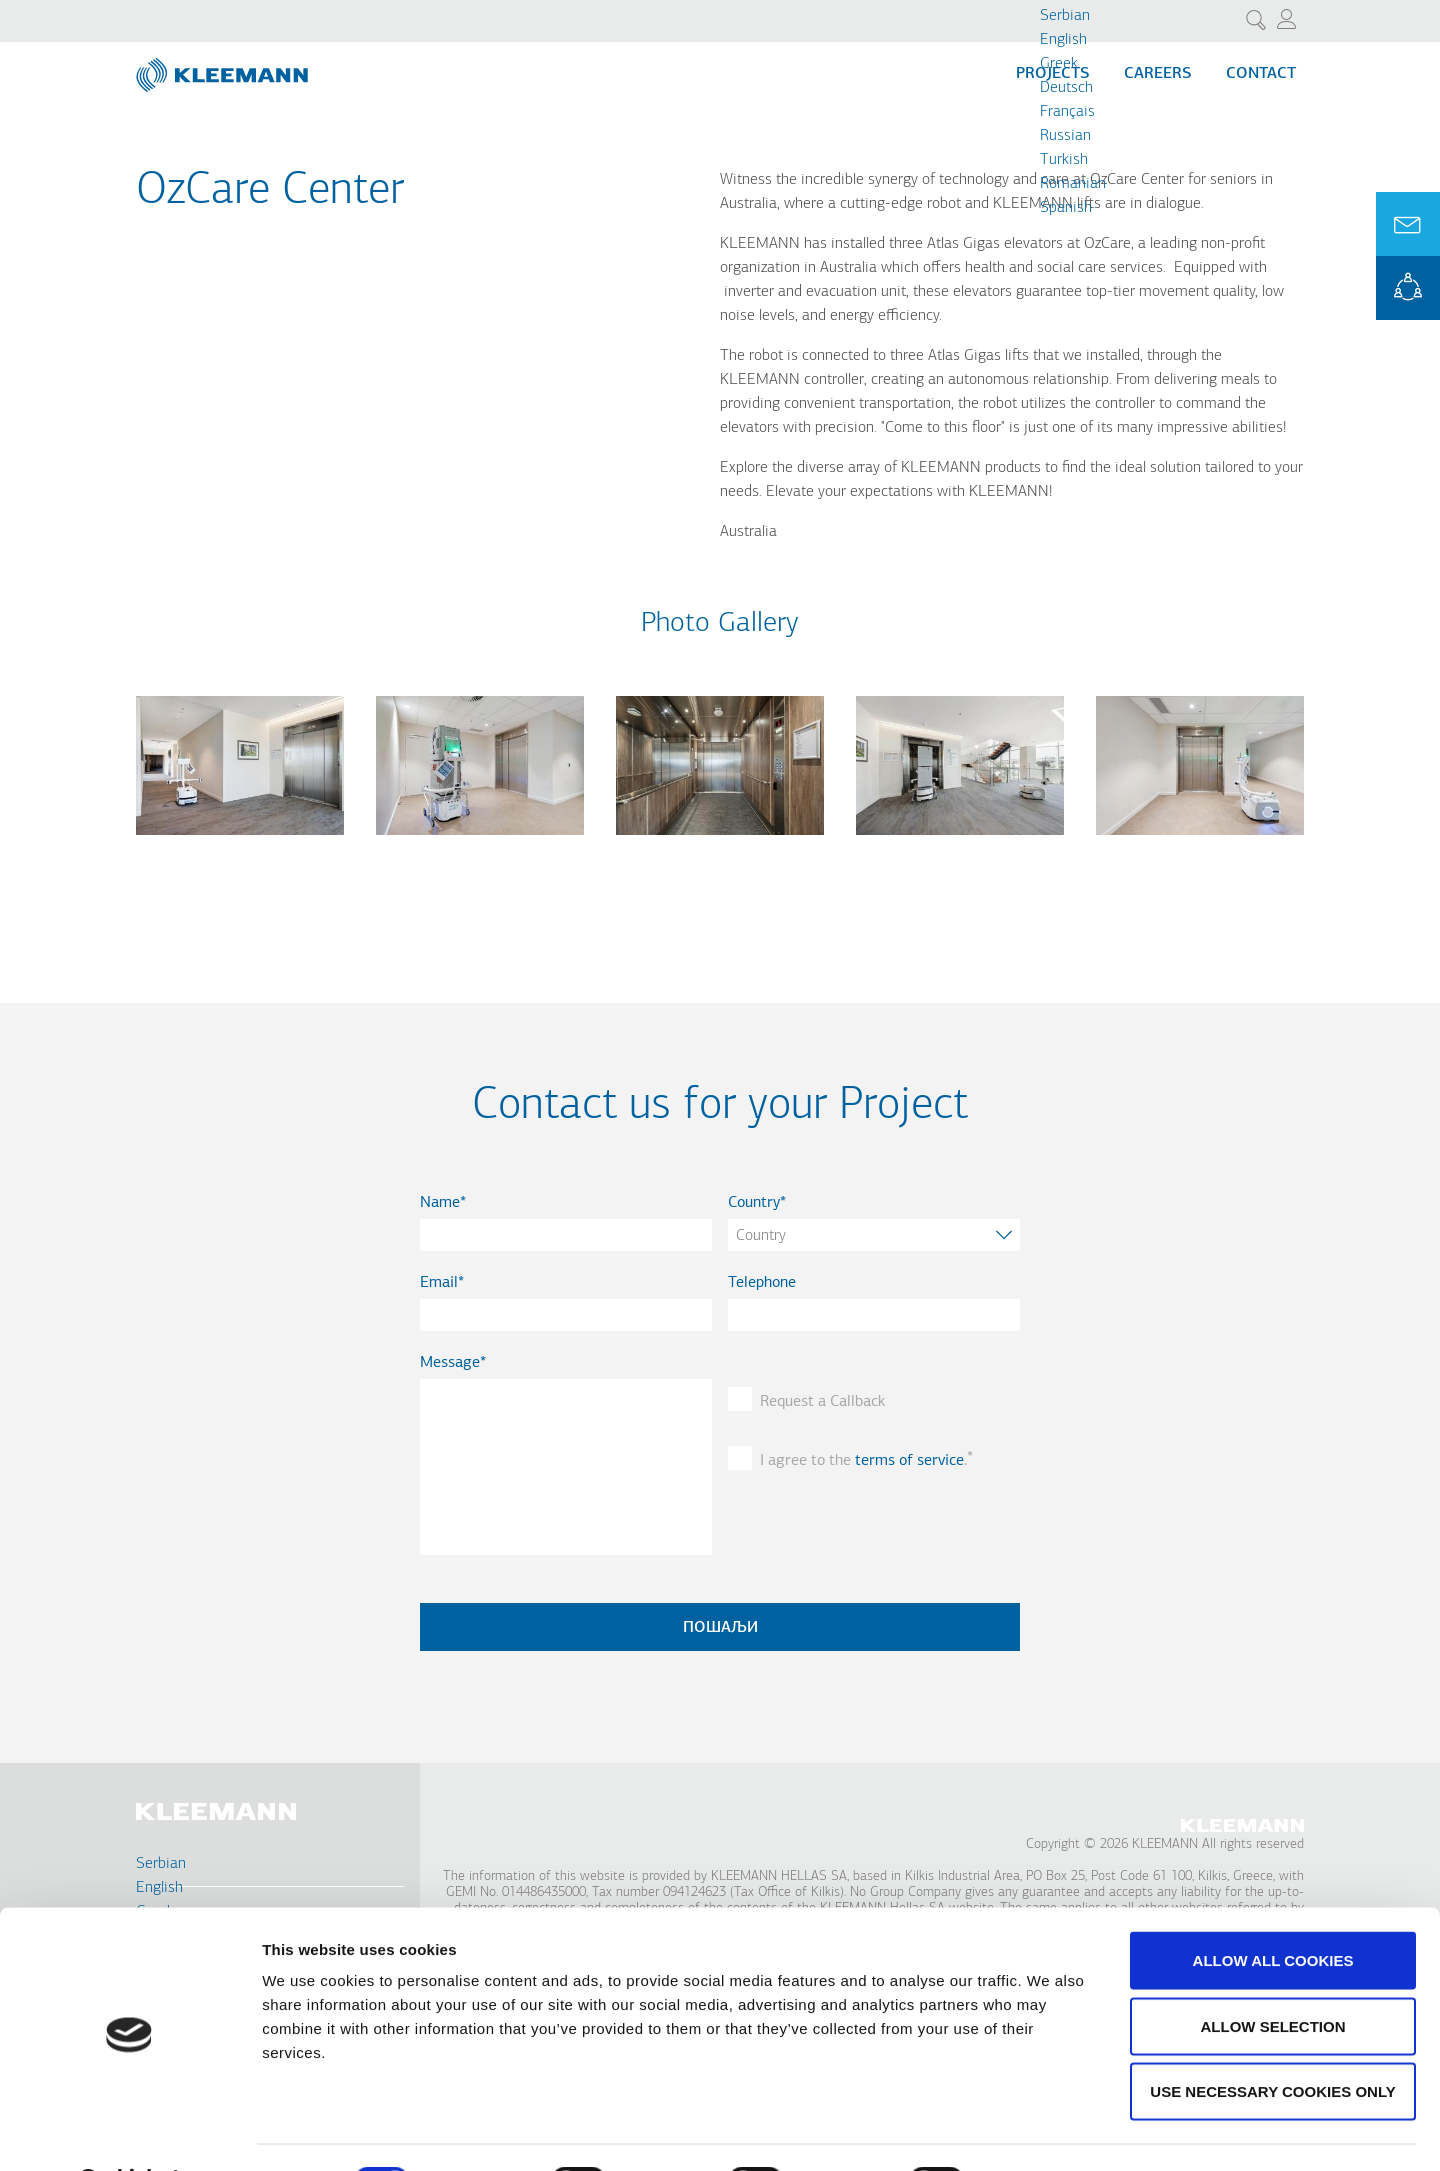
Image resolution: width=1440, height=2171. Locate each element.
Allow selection (1273, 1974)
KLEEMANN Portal (1408, 288)
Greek (1059, 64)
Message (450, 1363)
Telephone (762, 1283)
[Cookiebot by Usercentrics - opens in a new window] (129, 2132)
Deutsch (1066, 88)
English (1063, 40)
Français (1067, 112)
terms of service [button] (909, 1461)
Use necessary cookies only (1272, 2039)
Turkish (1064, 160)
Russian (1065, 136)
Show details (1049, 2131)
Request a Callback (822, 1402)
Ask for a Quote (1408, 224)
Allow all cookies (1273, 1908)
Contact (1261, 74)
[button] (240, 847)
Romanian (1073, 184)
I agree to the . (863, 1461)
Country (754, 1203)
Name (440, 1203)
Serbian (1065, 16)
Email (439, 1283)
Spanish (1066, 208)
